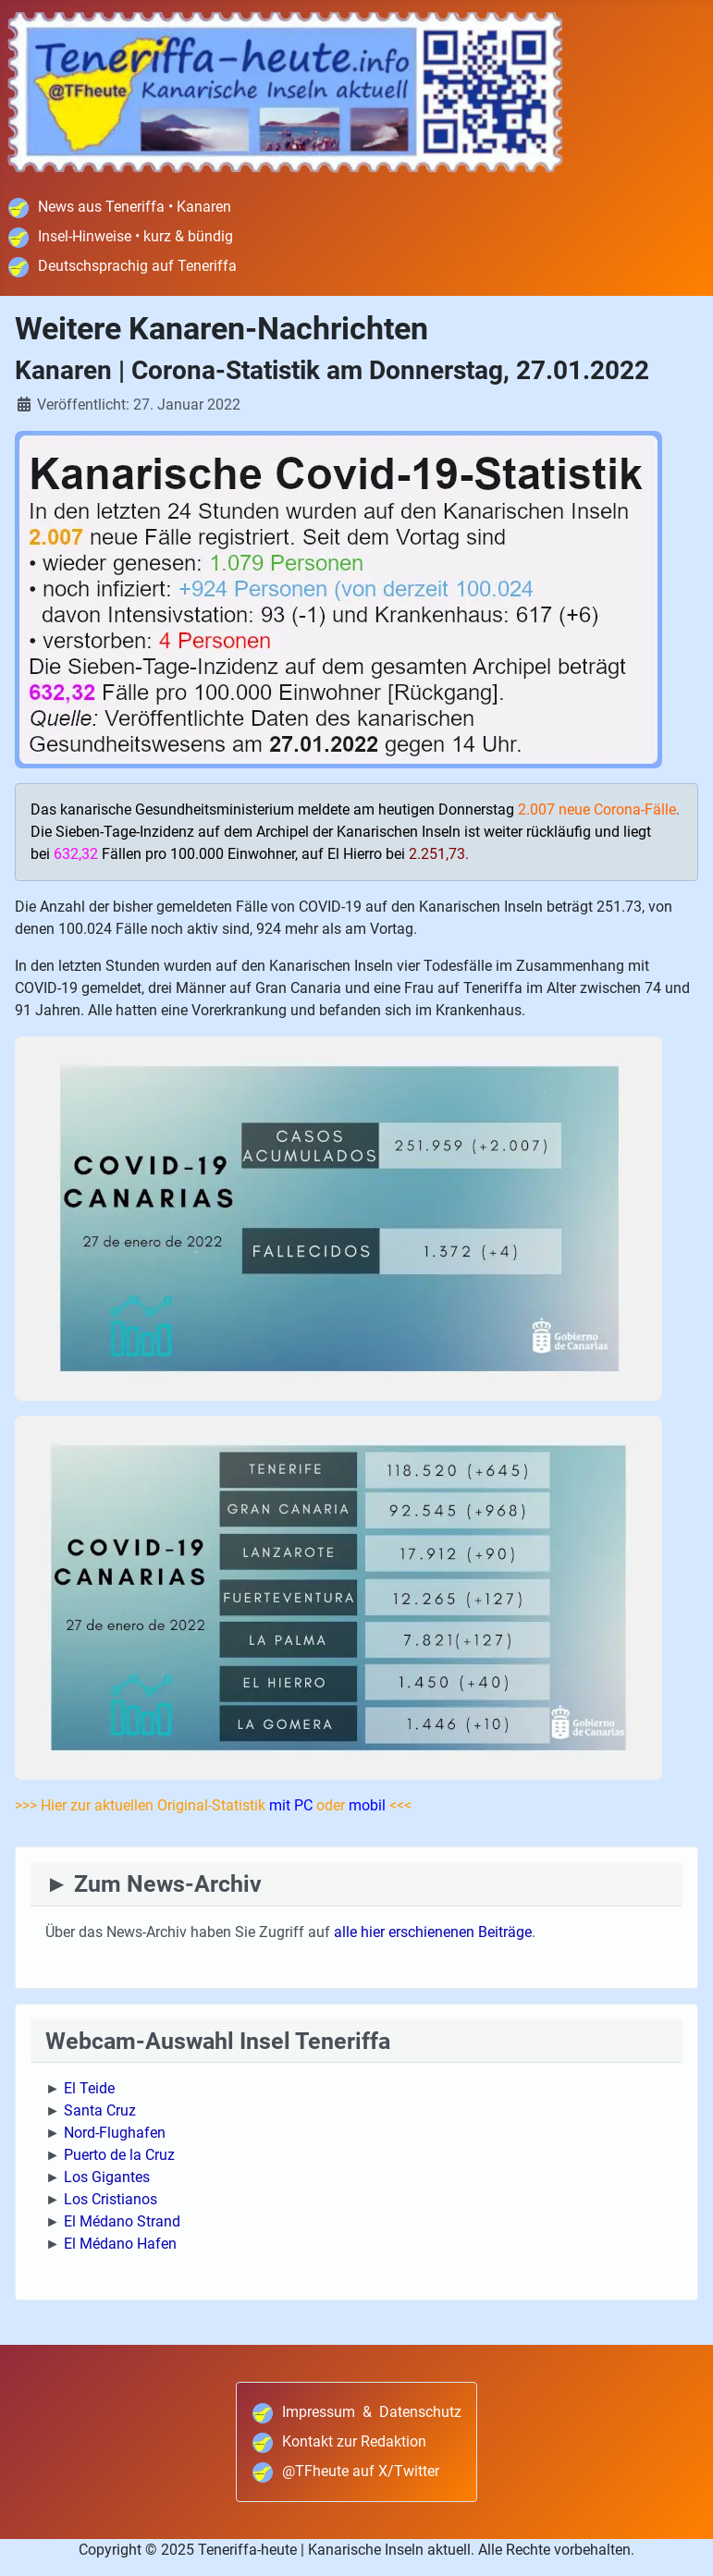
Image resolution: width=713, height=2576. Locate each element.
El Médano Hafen (120, 2243)
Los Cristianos (110, 2199)
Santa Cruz (100, 2110)
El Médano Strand (122, 2221)
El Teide (89, 2088)
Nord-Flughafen (115, 2132)
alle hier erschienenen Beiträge (433, 1932)
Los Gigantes (107, 2177)
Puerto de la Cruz (119, 2155)
